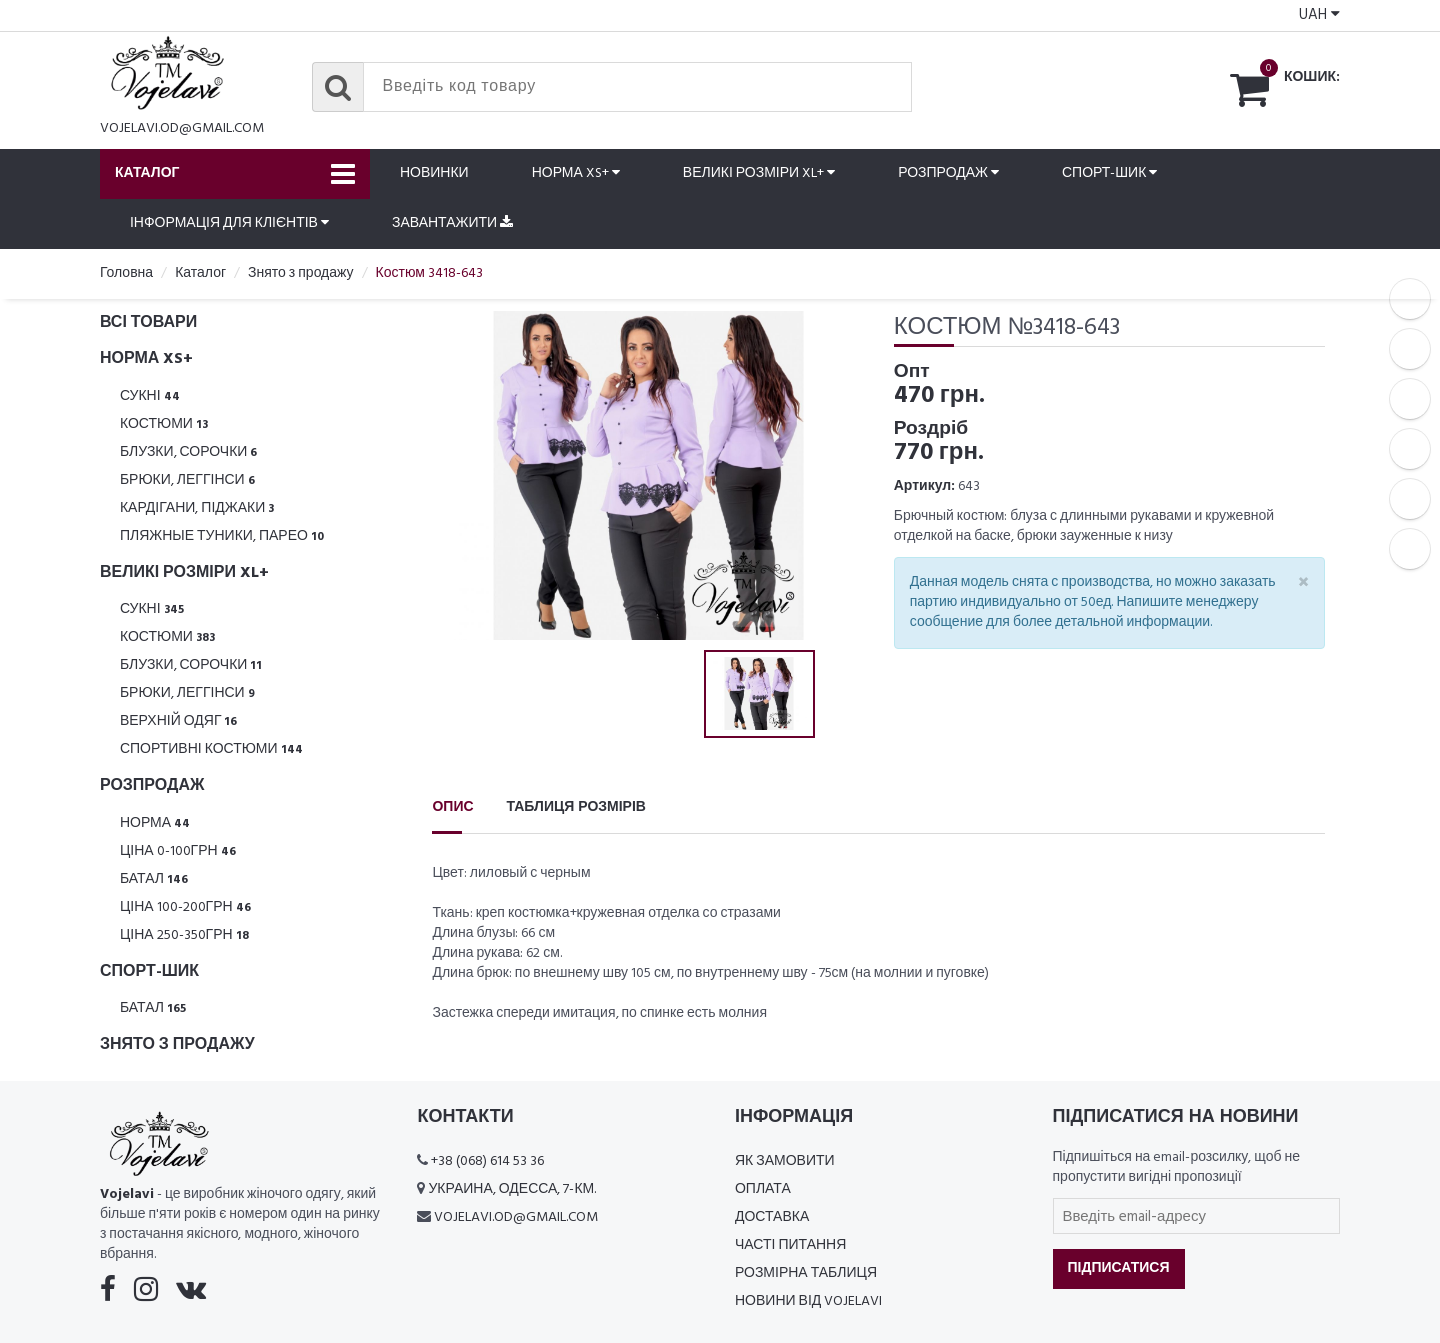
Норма (155, 823)
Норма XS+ (576, 173)
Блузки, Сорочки (189, 452)
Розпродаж (948, 173)
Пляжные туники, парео (222, 536)
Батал (154, 879)
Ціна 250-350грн (184, 935)
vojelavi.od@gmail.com (182, 128)
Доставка (772, 1217)
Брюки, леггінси (187, 480)
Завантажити (452, 223)
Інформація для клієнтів (229, 223)
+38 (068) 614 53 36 (487, 1161)
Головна (126, 273)
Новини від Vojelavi (808, 1301)
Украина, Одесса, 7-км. (512, 1189)
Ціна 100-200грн (185, 907)
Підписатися (1119, 1268)
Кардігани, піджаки (197, 508)
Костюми (164, 424)
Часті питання (790, 1245)
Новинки (434, 173)
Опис (452, 807)
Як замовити (785, 1161)
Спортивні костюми (211, 749)
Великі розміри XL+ (759, 173)
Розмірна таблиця (806, 1273)
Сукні (150, 396)
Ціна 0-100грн (178, 851)
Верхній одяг (179, 721)
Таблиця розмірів (576, 807)
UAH (1319, 15)
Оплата (763, 1189)
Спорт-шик (1109, 173)
